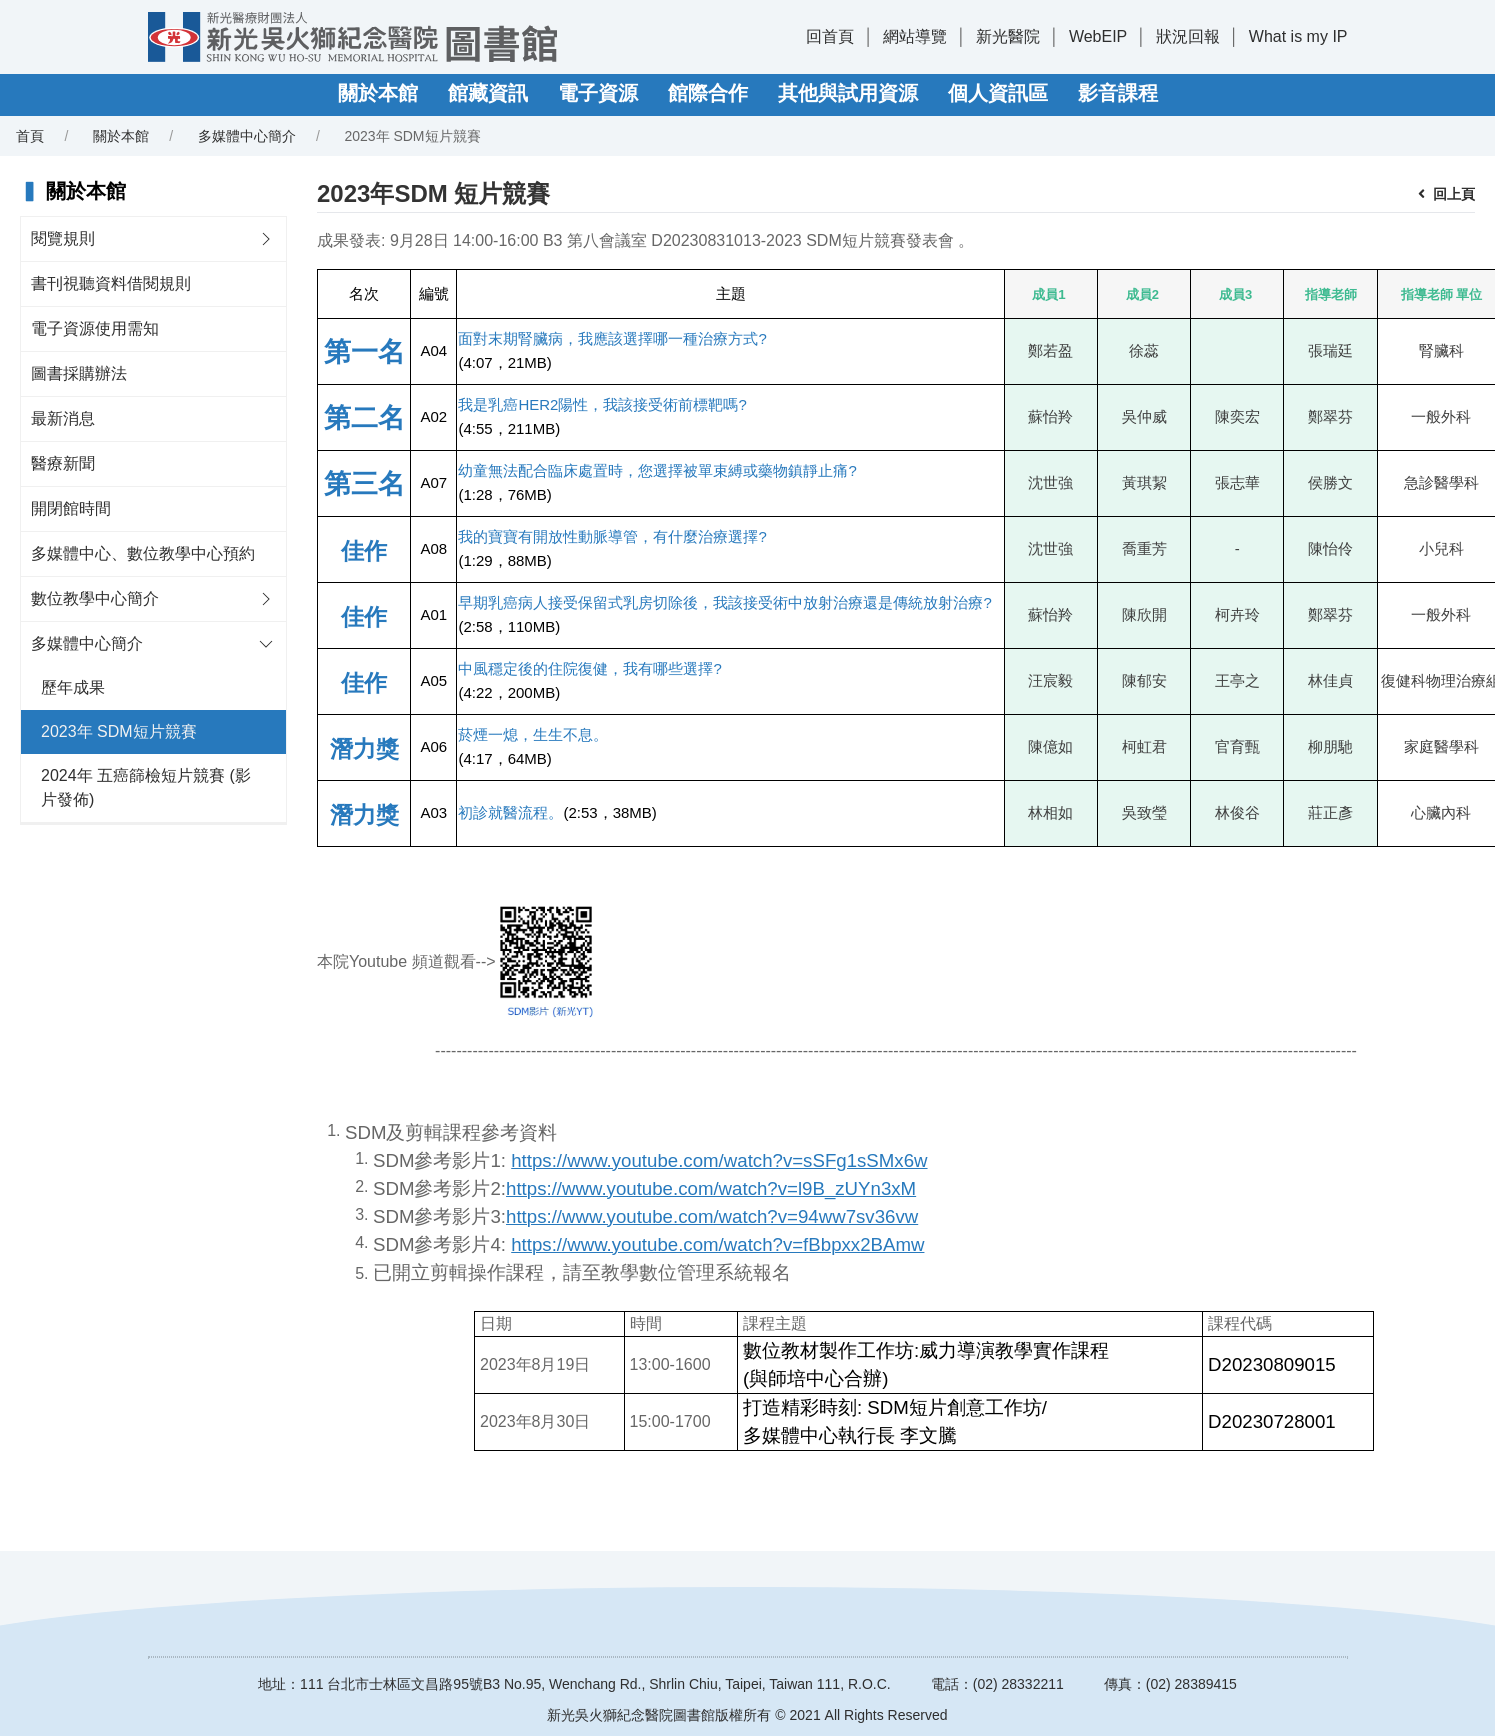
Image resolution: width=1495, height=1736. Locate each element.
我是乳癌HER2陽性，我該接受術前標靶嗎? (602, 404)
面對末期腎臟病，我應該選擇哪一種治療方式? (612, 338)
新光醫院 (1008, 36)
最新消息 (63, 418)
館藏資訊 (488, 93)
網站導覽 (915, 36)
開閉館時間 (71, 508)
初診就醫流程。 (510, 812)
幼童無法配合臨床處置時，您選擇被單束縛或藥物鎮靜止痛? (657, 470)
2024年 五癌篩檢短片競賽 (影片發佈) (146, 787)
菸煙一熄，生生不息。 (533, 734)
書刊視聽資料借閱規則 (111, 283)
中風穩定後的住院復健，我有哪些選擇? (589, 668)
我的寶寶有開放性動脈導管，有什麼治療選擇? (612, 536)
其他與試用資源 (848, 93)
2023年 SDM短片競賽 (119, 731)
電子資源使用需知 (95, 328)
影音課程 (1118, 93)
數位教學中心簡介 (95, 598)
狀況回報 (1188, 36)
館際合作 (708, 93)
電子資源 (598, 93)
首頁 (30, 136)
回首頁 (830, 36)
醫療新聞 (63, 463)
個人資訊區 (998, 93)
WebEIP (1098, 36)
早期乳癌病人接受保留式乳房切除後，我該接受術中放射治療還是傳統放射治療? (724, 602)
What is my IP (1298, 36)
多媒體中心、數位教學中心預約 (143, 553)
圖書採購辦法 (79, 373)
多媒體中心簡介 (247, 136)
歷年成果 (73, 687)
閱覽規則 (63, 238)
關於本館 (378, 93)
